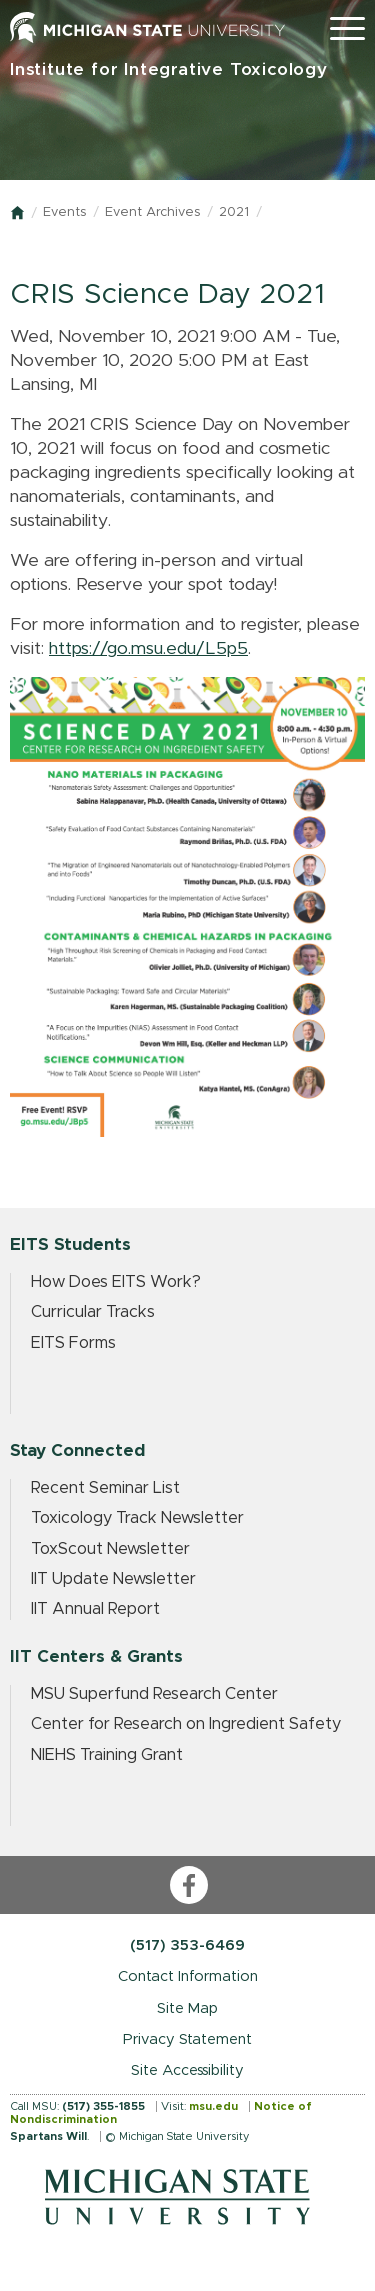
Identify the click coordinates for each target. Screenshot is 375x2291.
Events (64, 212)
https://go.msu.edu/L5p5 (148, 649)
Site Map (187, 2008)
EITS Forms (73, 1343)
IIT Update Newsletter (113, 1579)
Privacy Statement (187, 2039)
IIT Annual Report (95, 1609)
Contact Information (188, 1976)
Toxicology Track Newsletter (137, 1518)
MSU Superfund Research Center (154, 1694)
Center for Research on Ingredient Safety (186, 1724)
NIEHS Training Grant (107, 1755)
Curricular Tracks (93, 1312)
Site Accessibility (187, 2070)
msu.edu (213, 2106)
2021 (234, 212)
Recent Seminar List (105, 1488)
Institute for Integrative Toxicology (169, 69)
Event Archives (152, 212)
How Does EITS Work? (116, 1282)
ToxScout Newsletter (110, 1549)
